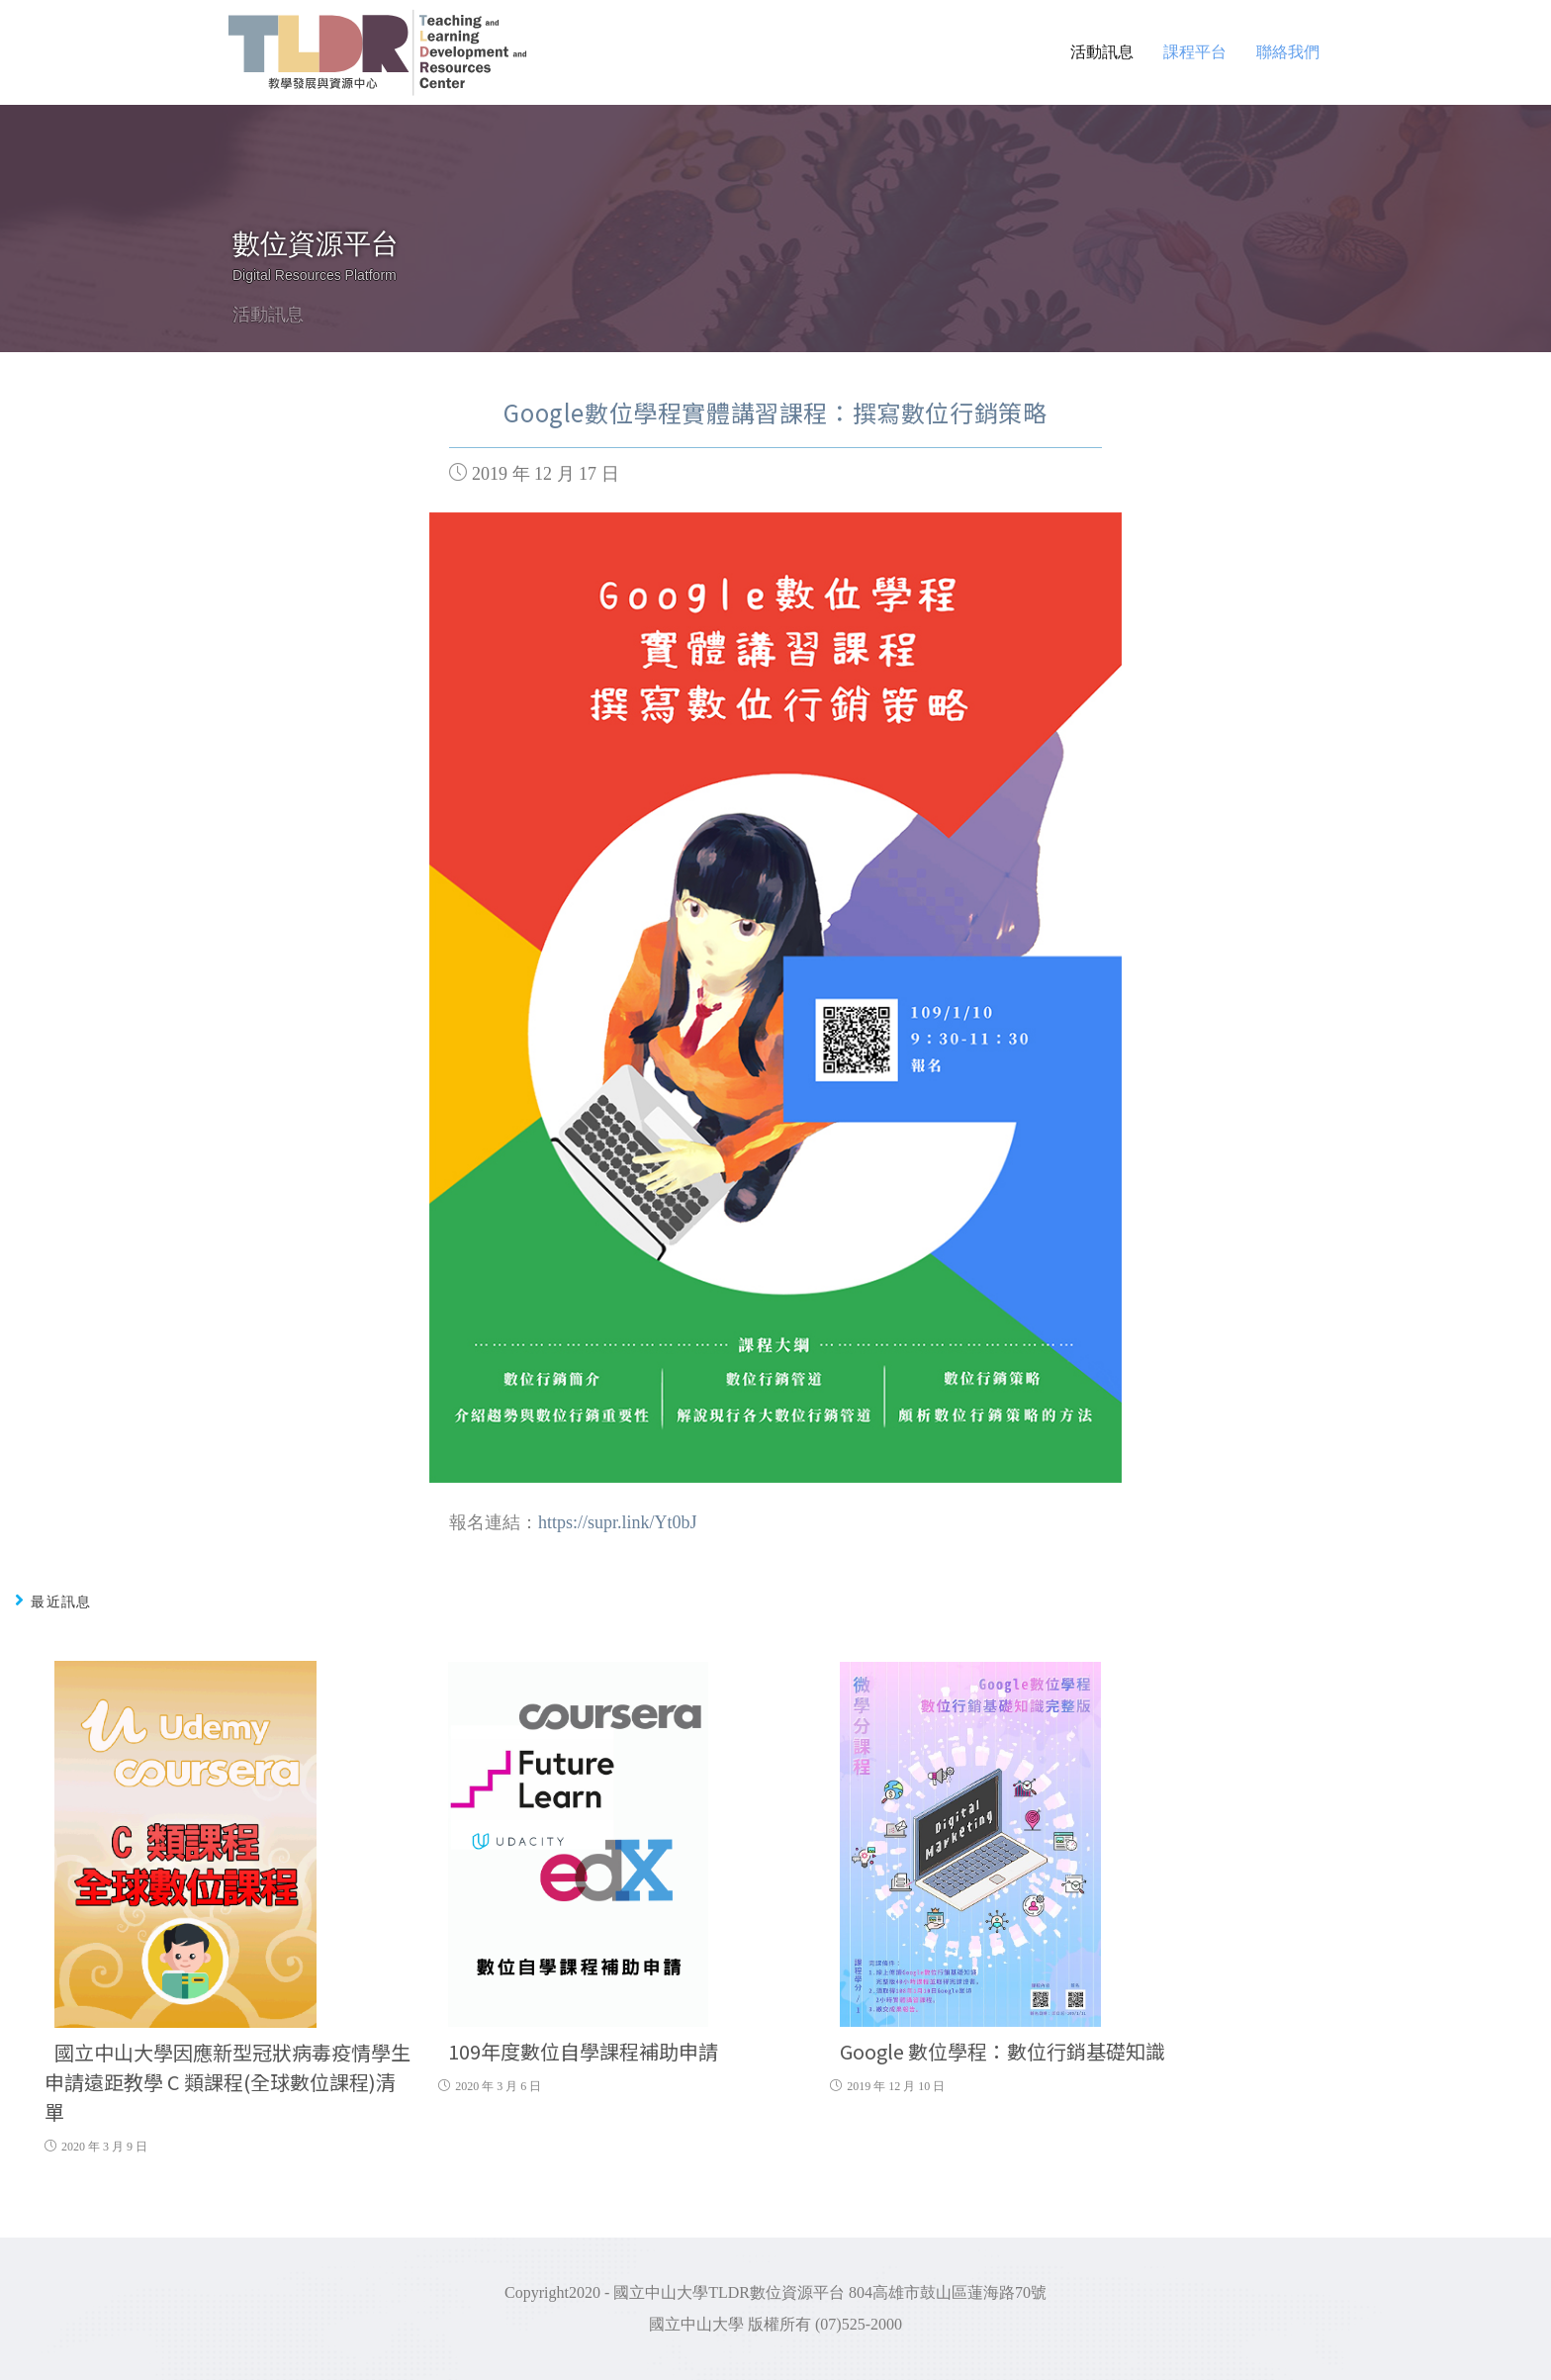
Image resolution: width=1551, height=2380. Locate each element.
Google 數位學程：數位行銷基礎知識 (1002, 2051)
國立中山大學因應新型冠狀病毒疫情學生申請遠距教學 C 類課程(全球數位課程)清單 (228, 2082)
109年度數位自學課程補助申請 (583, 2051)
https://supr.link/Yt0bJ (617, 1522)
